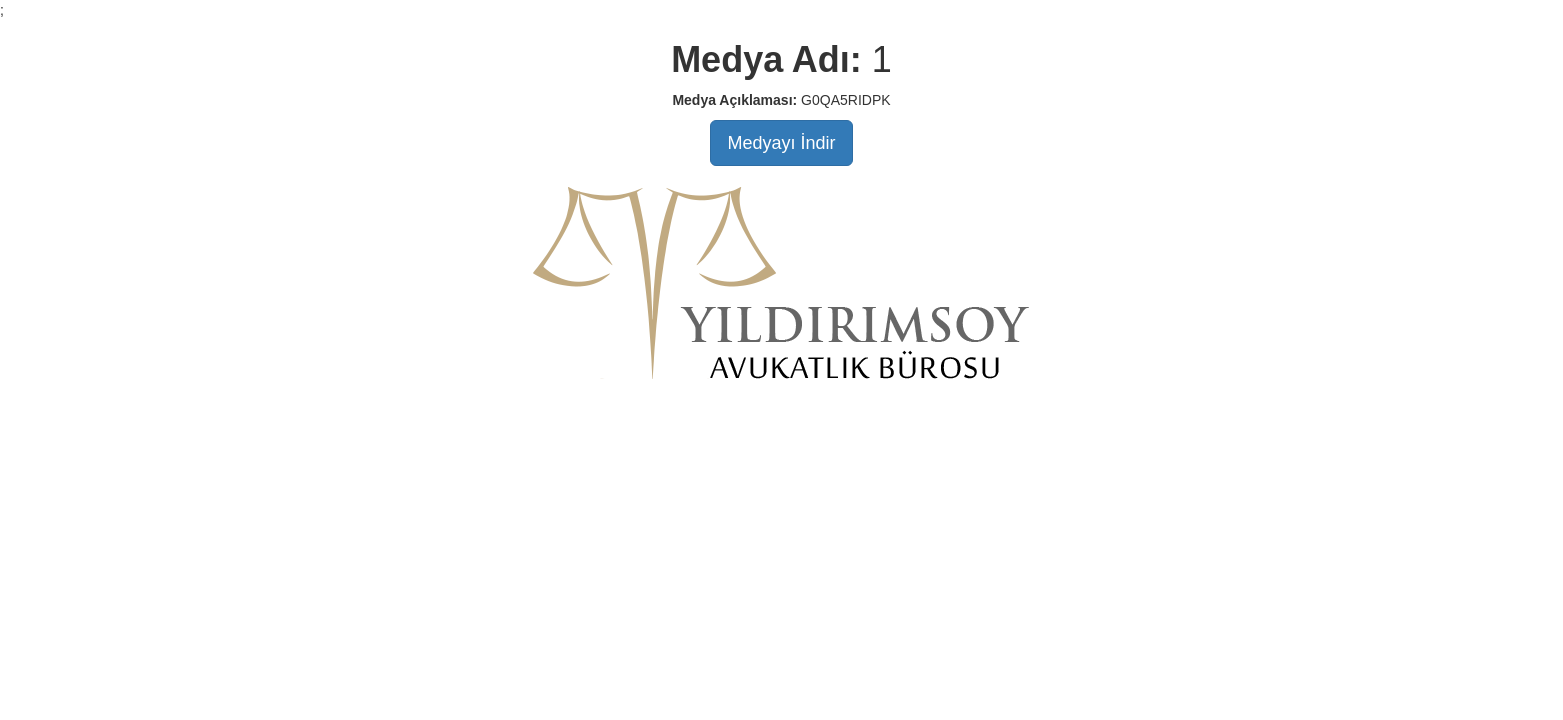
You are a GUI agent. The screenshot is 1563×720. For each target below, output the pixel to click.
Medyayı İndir (781, 143)
